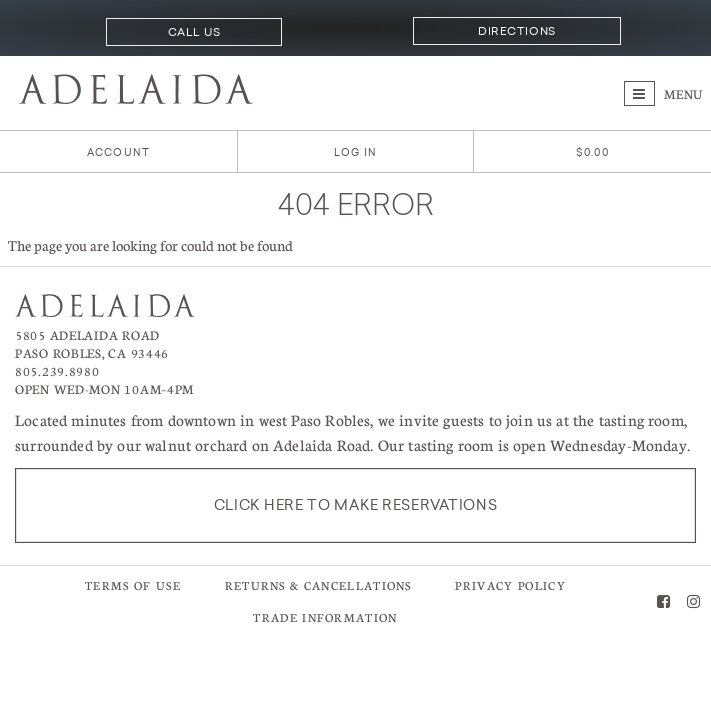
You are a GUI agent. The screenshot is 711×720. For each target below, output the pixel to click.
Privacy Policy (510, 585)
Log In (355, 152)
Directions (516, 31)
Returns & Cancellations (318, 585)
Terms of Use (133, 585)
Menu (663, 93)
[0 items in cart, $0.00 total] (592, 152)
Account (118, 152)
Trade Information (325, 617)
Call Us (194, 32)
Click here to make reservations (356, 505)
